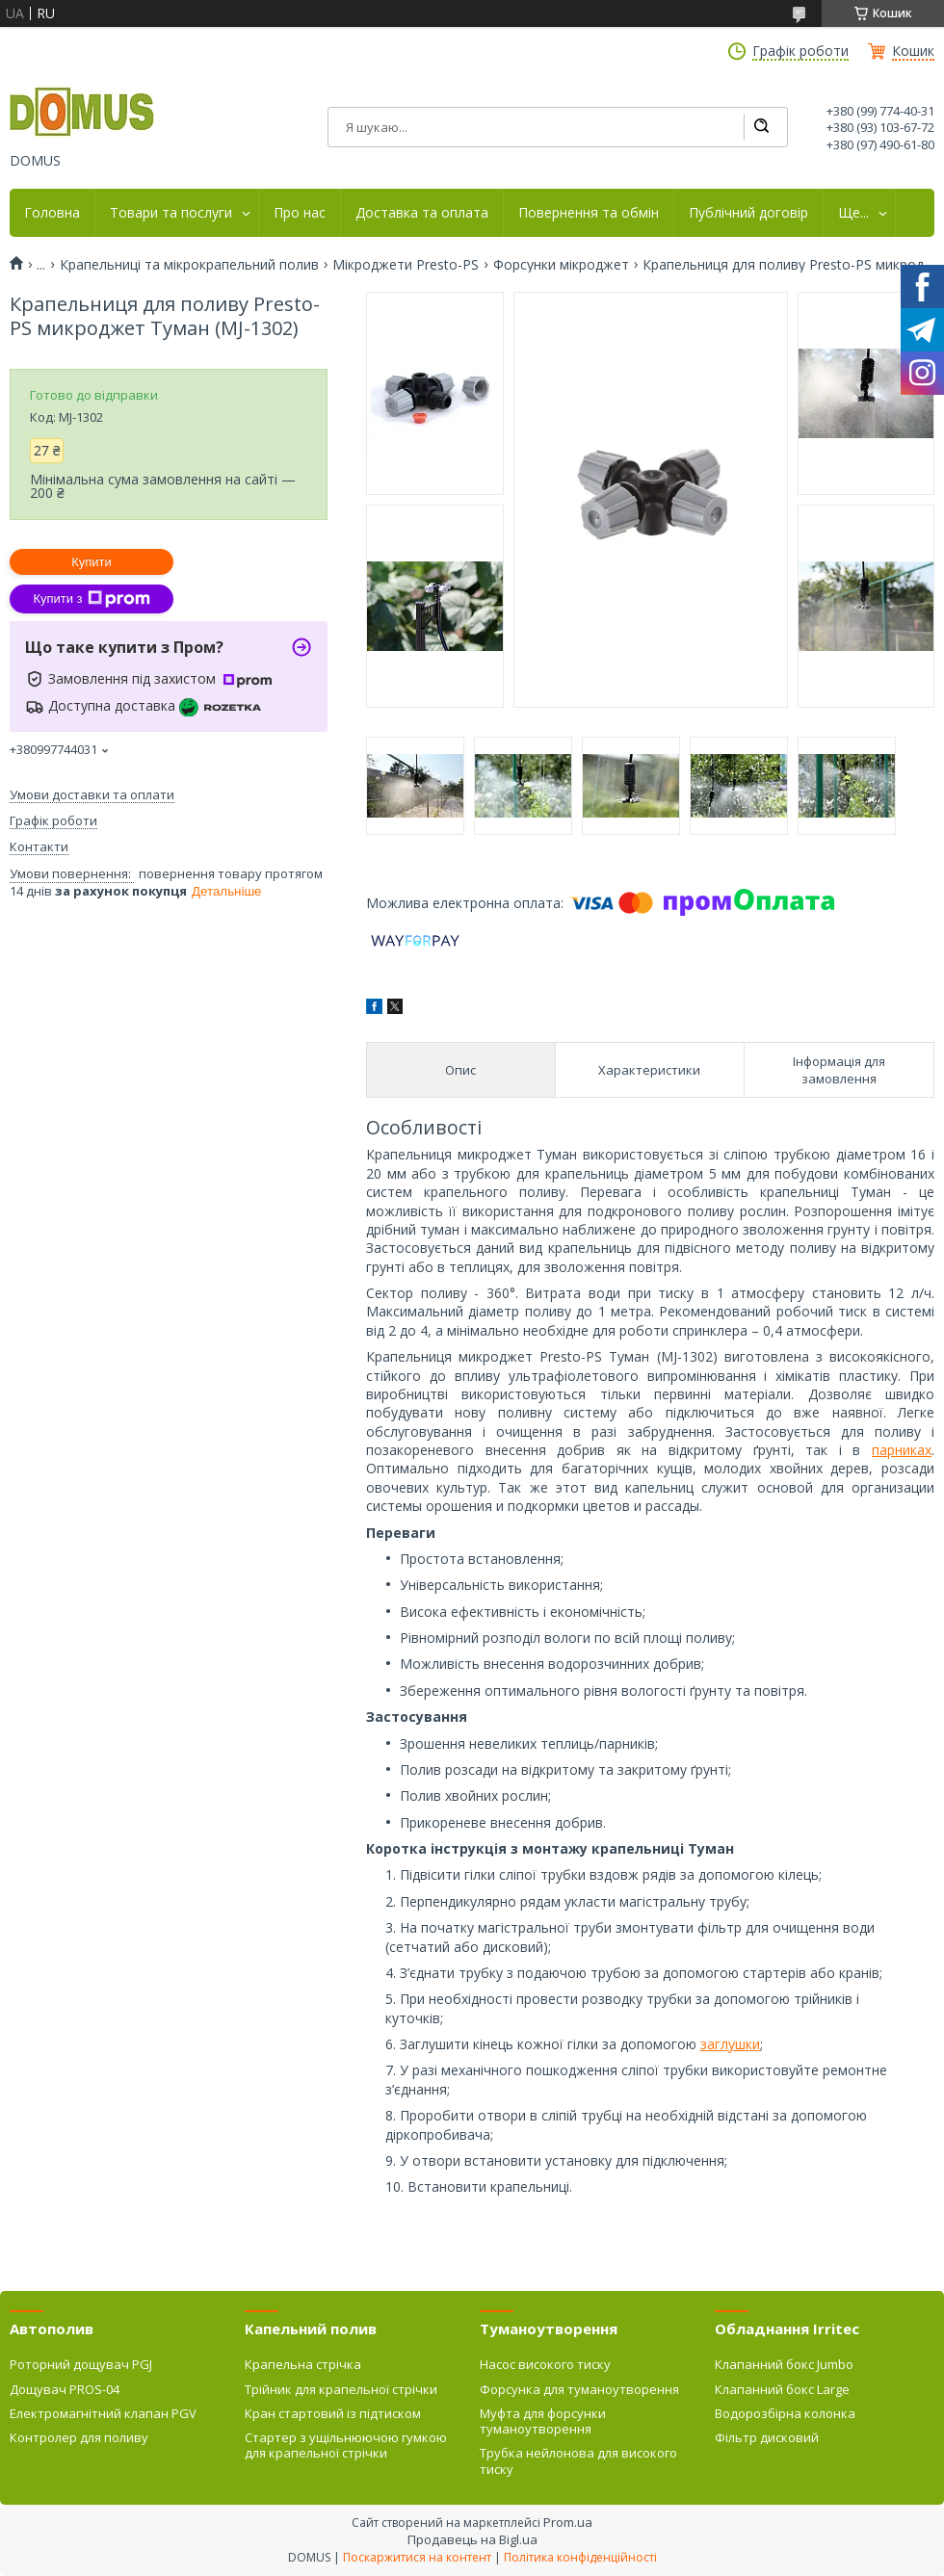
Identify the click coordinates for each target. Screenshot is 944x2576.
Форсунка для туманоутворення (579, 2389)
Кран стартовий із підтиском (333, 2413)
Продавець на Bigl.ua (472, 2539)
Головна (52, 212)
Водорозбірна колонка (785, 2413)
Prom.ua (567, 2522)
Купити (91, 562)
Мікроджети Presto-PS (405, 264)
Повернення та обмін (588, 212)
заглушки (730, 2044)
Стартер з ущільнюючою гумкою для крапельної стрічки (346, 2445)
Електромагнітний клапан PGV (103, 2413)
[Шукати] (761, 127)
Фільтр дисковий (767, 2437)
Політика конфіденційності (580, 2557)
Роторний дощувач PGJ (81, 2364)
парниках (901, 1450)
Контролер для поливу (79, 2437)
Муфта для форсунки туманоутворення (543, 2421)
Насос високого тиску (545, 2364)
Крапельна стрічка (303, 2364)
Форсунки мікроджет (561, 264)
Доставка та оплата (421, 212)
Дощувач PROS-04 (64, 2389)
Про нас (300, 212)
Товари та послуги (171, 212)
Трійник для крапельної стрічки (341, 2389)
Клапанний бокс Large (782, 2389)
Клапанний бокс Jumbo (784, 2364)
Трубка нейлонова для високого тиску (578, 2460)
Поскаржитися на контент (417, 2557)
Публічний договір (748, 212)
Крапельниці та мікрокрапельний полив (189, 264)
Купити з (91, 599)
